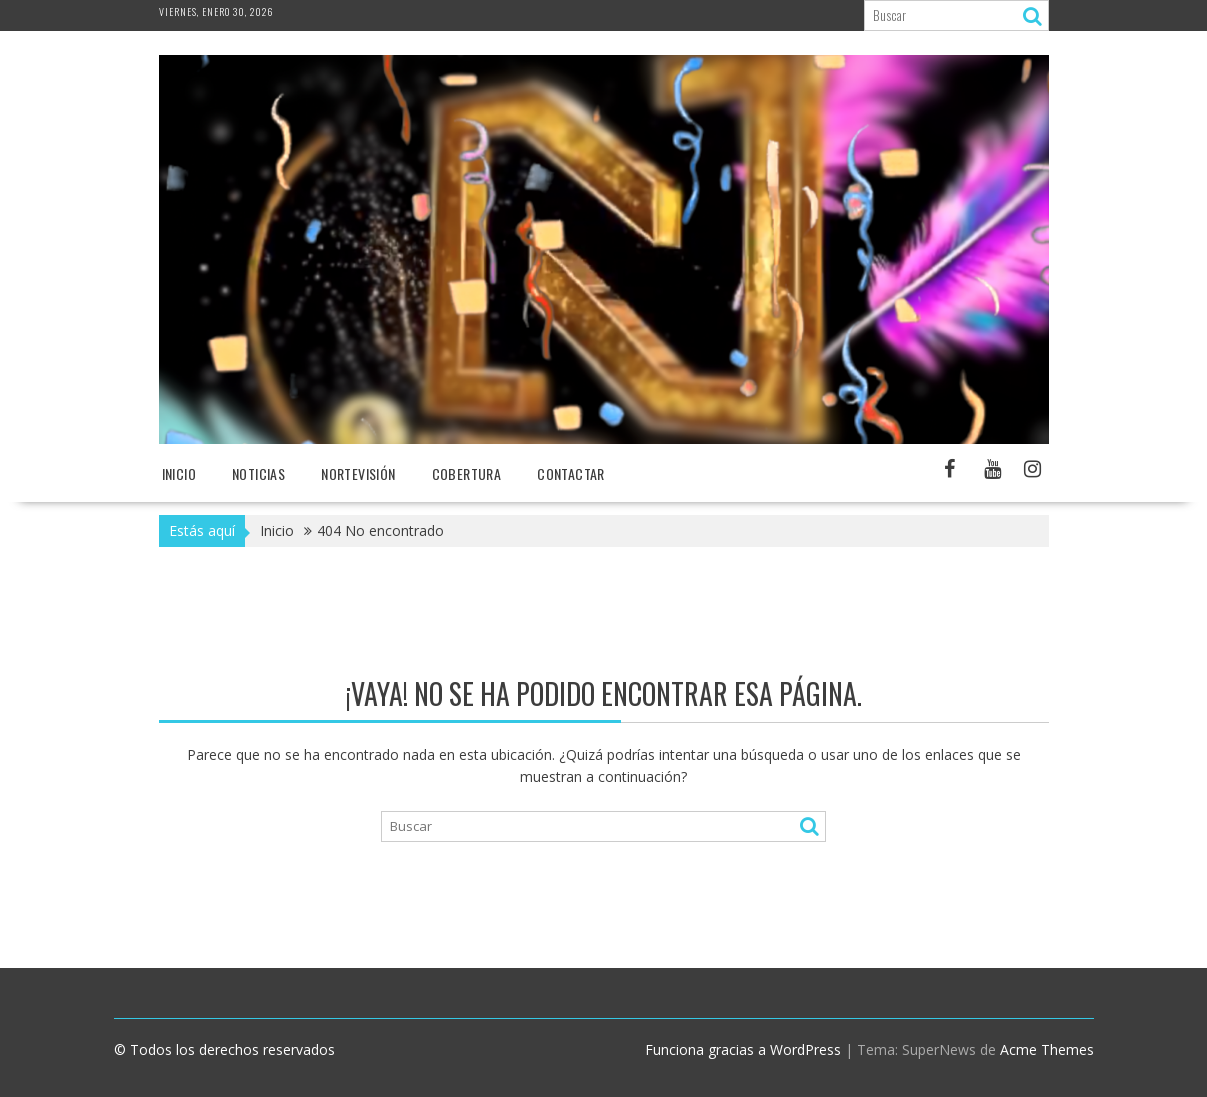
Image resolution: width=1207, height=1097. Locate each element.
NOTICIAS (258, 473)
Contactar (571, 473)
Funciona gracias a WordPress (743, 1049)
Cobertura (467, 473)
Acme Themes (1047, 1049)
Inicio (179, 473)
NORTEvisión (358, 473)
